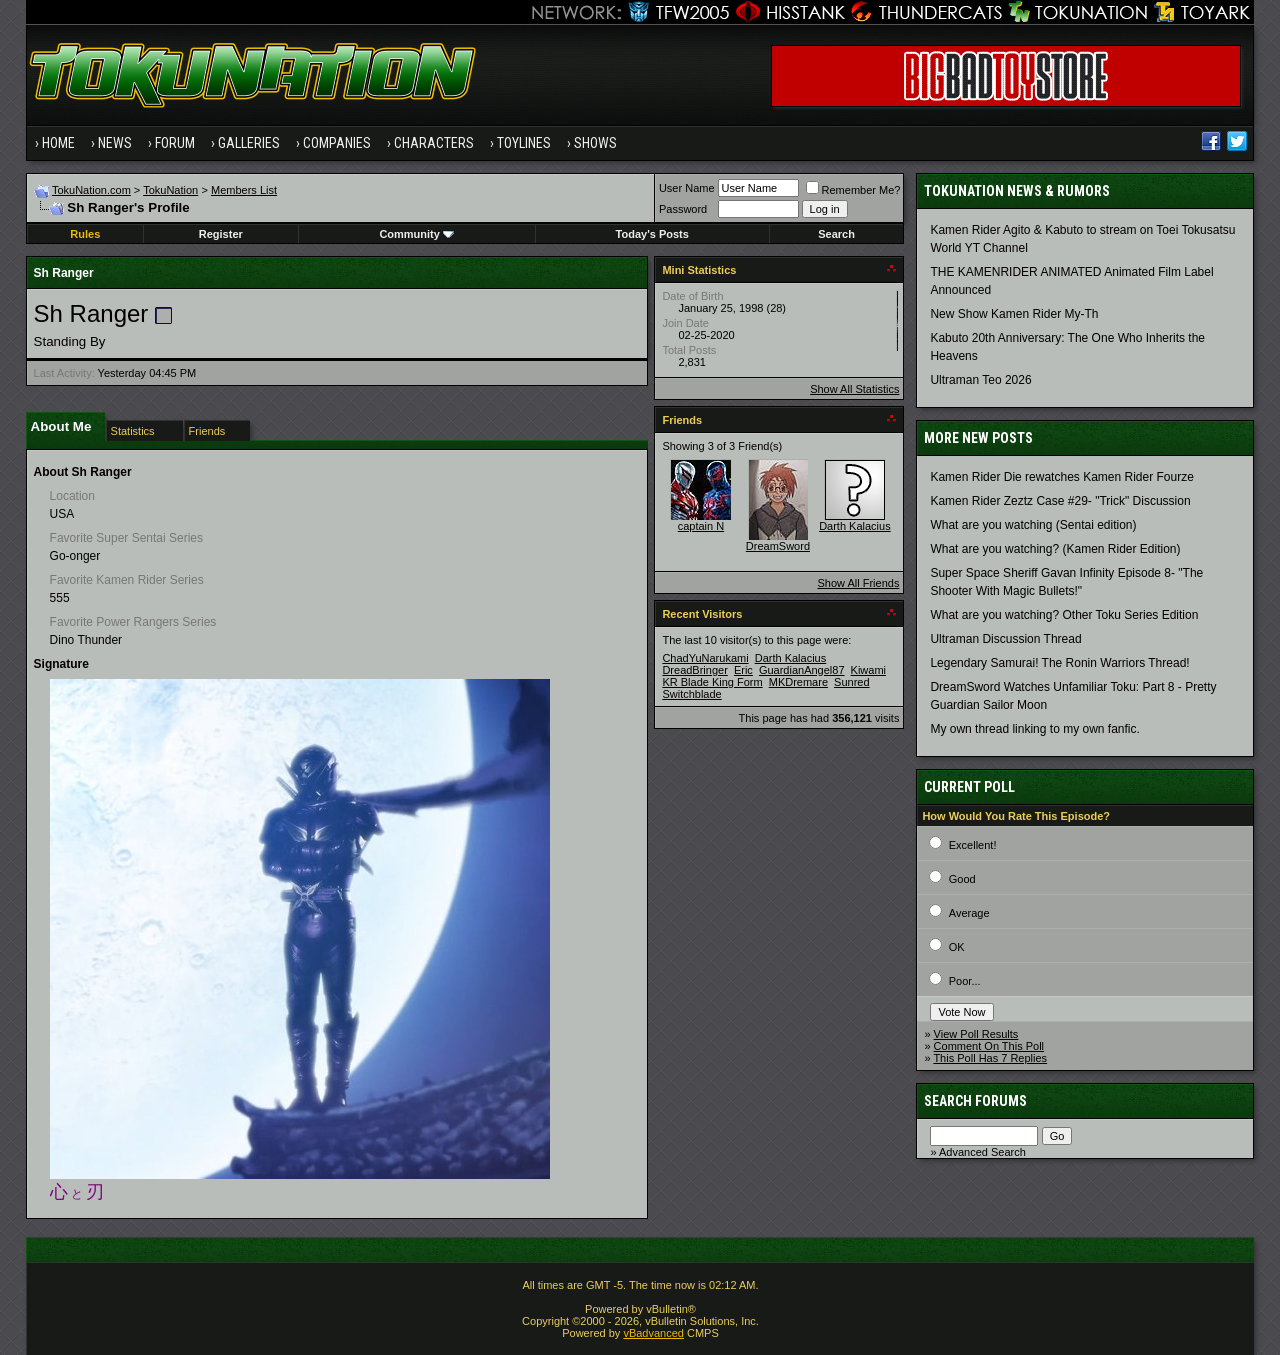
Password (683, 209)
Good (962, 879)
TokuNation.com (91, 190)
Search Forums (975, 1101)
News (115, 143)
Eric (743, 670)
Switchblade (691, 694)
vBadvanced (653, 1333)
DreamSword (778, 546)
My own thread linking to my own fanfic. (1034, 729)
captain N (701, 526)
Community (416, 234)
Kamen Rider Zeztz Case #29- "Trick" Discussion (1060, 501)
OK (957, 947)
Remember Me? (853, 190)
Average (969, 913)
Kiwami (868, 670)
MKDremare (798, 682)
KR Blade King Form (712, 682)
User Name (687, 188)
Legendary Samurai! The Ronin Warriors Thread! (1059, 663)
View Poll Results (976, 1034)
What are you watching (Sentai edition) (1033, 525)
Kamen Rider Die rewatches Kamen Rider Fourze (1061, 477)
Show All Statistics (854, 389)
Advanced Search (982, 1152)
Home (58, 143)
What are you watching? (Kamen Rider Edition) (1055, 549)
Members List (244, 190)
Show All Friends (858, 583)
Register (221, 234)
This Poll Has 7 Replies (990, 1058)
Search (836, 234)
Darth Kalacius (855, 526)
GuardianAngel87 (802, 670)
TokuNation (170, 190)
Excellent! (973, 845)
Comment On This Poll (989, 1046)
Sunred (851, 682)
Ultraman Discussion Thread (1005, 639)
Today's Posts (652, 234)
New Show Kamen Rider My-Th (1014, 314)
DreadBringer (694, 670)
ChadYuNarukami (705, 658)
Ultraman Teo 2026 (980, 380)
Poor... (965, 981)
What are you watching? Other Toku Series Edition (1064, 615)
